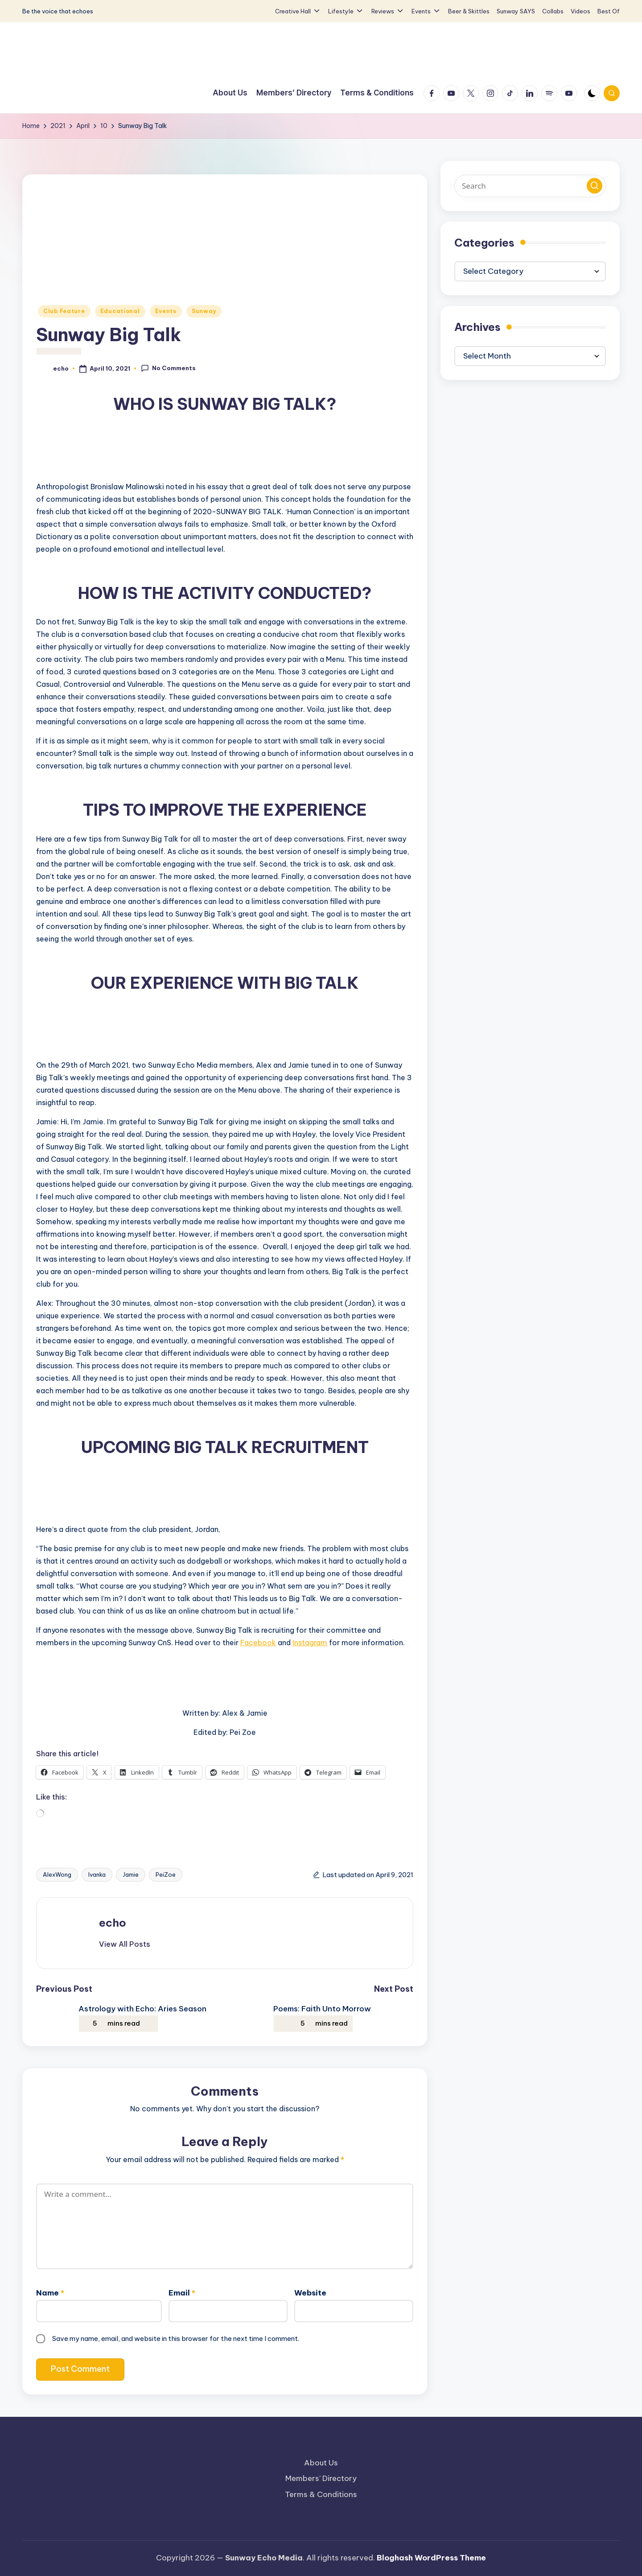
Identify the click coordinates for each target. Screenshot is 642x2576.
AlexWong (57, 1874)
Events (166, 311)
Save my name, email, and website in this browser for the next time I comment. (175, 2338)
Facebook (258, 1642)
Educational (120, 311)
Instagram (309, 1642)
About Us (321, 2463)
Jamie (131, 1874)
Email (182, 2293)
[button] (124, 1944)
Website (310, 2293)
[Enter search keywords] (530, 186)
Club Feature (64, 311)
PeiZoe (166, 1874)
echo (112, 1922)
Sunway (204, 311)
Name (50, 2293)
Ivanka (97, 1874)
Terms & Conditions (321, 2494)
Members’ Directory (321, 2478)
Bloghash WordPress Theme (431, 2558)
